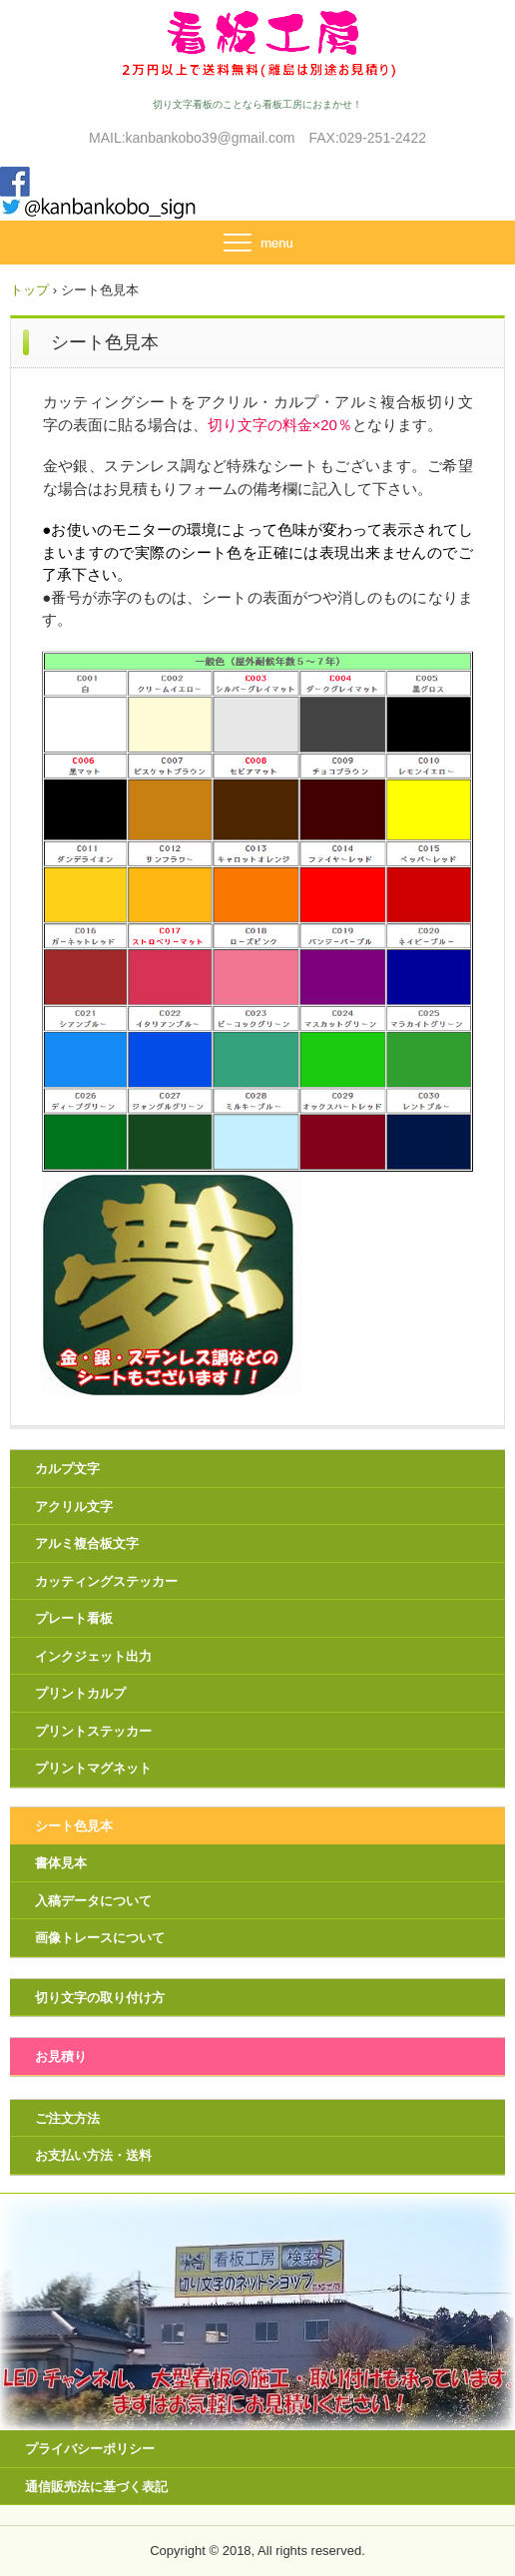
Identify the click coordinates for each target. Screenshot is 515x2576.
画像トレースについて (100, 1937)
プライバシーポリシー (90, 2448)
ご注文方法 (67, 2118)
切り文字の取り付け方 (100, 1997)
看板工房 (257, 42)
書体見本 (61, 1862)
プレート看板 (74, 1618)
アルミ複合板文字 (87, 1543)
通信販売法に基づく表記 (96, 2486)
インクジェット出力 (93, 1656)
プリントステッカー (93, 1731)
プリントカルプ (80, 1693)
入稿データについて (93, 1900)
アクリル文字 (74, 1506)
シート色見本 (74, 1825)
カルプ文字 (67, 1468)
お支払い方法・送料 (93, 2155)
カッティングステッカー (106, 1581)
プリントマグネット (93, 1768)
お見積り (61, 2056)
